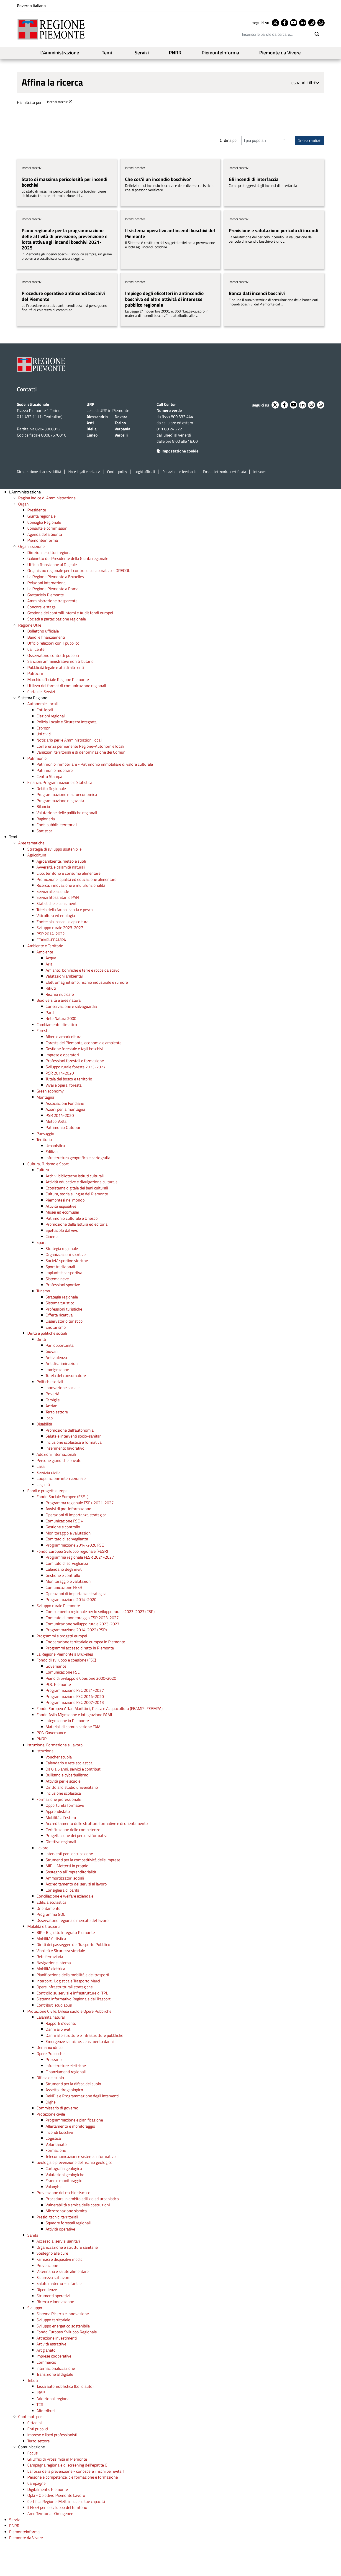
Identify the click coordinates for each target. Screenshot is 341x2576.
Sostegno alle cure (52, 2280)
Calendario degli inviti (64, 1586)
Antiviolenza (56, 1371)
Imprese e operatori (62, 1064)
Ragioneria (45, 824)
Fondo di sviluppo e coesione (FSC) (66, 1678)
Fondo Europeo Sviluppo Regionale (66, 2360)
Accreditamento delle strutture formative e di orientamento (97, 1844)
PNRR (175, 51)
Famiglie (53, 1414)
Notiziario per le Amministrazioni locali (69, 744)
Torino (120, 423)
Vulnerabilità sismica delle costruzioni (78, 2231)
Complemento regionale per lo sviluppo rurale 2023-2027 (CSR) (100, 1629)
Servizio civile (48, 1488)
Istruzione (45, 1770)
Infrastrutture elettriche (66, 2090)
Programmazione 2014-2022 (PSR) (76, 1647)
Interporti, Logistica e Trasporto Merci (68, 2004)
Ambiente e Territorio (45, 953)
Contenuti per (30, 2446)
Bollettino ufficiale (43, 633)
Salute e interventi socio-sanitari (74, 1451)
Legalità (43, 1500)
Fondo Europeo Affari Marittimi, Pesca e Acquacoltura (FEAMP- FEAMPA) (99, 1727)
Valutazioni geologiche (65, 2200)
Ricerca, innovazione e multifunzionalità (70, 892)
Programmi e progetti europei (61, 1654)
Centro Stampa (49, 781)
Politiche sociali (49, 1395)
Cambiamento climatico (56, 1033)
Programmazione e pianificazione (74, 2145)
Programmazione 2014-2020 (71, 1617)
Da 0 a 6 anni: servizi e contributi (73, 1789)
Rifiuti (51, 996)
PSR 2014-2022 (50, 941)
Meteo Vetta (56, 1131)
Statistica (44, 836)
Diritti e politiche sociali (47, 1346)
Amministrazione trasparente (52, 603)
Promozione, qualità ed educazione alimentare (76, 885)
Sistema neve (57, 1291)
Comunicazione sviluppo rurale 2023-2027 (82, 1641)
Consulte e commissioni (47, 529)
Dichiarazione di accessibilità (39, 472)
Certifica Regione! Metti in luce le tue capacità (66, 2532)
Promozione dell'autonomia (70, 1445)
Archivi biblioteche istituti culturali (75, 1187)
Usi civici (43, 738)
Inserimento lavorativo (65, 1463)
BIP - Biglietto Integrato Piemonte (65, 1955)
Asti (90, 423)
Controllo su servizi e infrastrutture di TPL (72, 2016)
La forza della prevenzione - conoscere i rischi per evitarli (76, 2502)
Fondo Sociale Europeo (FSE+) (62, 1512)
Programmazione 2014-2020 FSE (75, 1561)
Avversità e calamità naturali (60, 873)
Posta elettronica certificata (224, 472)
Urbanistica (55, 1156)
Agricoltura (36, 861)
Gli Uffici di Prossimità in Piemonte (57, 2489)
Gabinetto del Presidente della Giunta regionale (67, 560)
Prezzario (54, 2084)
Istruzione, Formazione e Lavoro (55, 1764)
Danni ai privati (58, 2053)
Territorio (44, 1150)
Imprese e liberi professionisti (52, 2465)
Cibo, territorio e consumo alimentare (68, 879)
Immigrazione (57, 1383)
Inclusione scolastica (63, 1813)
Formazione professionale (58, 1819)
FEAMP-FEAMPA (51, 947)
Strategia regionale (62, 1260)
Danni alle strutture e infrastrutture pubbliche (84, 2059)
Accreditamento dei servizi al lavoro (76, 1906)
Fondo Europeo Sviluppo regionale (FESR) (72, 1568)
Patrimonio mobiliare (54, 775)
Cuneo (92, 435)
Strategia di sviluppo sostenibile (54, 855)
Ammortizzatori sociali (65, 1899)
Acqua (51, 965)
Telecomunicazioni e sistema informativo (81, 2182)
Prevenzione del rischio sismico (63, 2219)
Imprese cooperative (53, 2385)
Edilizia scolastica (51, 1924)
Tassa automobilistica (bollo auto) (65, 2416)
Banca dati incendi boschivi (257, 293)
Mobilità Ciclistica (51, 1961)
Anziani (52, 1420)
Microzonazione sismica (66, 2237)
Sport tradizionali (60, 1279)
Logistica (53, 2164)
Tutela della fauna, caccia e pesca (64, 916)
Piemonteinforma (42, 541)
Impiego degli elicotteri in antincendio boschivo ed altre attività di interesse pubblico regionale (164, 299)
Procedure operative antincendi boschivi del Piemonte (63, 296)
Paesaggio (45, 1144)
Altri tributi (45, 2440)
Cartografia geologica (64, 2194)
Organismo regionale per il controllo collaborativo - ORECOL (78, 572)
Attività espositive (61, 1217)
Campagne (36, 2514)
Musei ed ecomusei (62, 1223)
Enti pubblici (37, 2459)
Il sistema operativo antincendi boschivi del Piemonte (170, 233)
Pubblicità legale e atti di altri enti (55, 670)
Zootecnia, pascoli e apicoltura (62, 928)
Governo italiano (31, 6)
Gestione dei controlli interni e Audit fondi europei (70, 615)
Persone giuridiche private (58, 1475)
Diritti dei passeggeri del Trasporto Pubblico (73, 1967)
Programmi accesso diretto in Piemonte (80, 1666)
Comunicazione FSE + (64, 1537)
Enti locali (44, 713)
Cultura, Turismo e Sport (48, 1174)
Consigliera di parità (62, 1912)
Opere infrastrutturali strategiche (64, 2010)
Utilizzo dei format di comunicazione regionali (66, 689)
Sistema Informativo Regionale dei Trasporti (73, 2022)
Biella (92, 429)
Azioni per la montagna (65, 1119)
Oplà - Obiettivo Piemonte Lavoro (56, 2526)
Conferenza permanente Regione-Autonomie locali (80, 750)
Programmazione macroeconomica (66, 799)
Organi (24, 504)
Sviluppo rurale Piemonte (58, 1623)
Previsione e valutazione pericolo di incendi (273, 231)
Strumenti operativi (53, 2323)
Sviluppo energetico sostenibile (63, 2354)
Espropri (43, 732)
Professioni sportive (63, 1297)
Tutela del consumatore (66, 1389)
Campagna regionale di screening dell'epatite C (67, 2495)
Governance (56, 1684)
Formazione (56, 2176)
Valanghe (54, 2213)
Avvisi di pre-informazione (68, 1525)
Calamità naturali (51, 2041)
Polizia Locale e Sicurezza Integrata (66, 726)
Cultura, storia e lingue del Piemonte (77, 1205)
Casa (40, 1482)
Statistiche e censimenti (56, 910)
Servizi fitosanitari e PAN (57, 904)
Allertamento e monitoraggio (70, 2151)
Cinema (52, 1248)
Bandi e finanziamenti (46, 640)
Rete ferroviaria (49, 1979)
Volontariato (56, 2170)
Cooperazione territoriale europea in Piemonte (85, 1660)
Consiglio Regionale (44, 523)
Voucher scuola (59, 1776)
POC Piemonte (58, 1703)
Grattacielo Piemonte (45, 597)
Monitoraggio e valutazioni (69, 1549)
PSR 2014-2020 (60, 1082)
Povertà (52, 1408)
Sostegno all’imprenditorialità (71, 1893)
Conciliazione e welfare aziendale (64, 1918)
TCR (39, 2434)
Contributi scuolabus (54, 2028)
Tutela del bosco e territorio (69, 1088)
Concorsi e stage (41, 609)
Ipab (49, 1432)
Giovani (52, 1365)
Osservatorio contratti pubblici (53, 658)
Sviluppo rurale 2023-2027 (59, 935)
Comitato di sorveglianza (67, 1555)
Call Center (36, 652)
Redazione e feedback (179, 472)
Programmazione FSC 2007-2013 (75, 1721)
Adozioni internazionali (56, 1469)
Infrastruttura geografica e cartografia (78, 1168)
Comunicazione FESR (64, 1604)
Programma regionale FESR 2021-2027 (80, 1574)
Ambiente (44, 959)
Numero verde (169, 411)
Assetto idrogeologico (64, 2114)
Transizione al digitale (54, 2403)
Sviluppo (34, 2336)
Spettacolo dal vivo (62, 1242)
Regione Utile (29, 627)
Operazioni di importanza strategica (76, 1531)
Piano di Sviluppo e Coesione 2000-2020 (81, 1697)
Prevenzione (47, 2293)
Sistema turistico (60, 1316)
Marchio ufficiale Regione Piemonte (58, 683)
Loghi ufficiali (144, 472)
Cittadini (34, 2452)
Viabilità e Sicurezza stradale (60, 1973)
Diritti (41, 1352)
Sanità (32, 2262)
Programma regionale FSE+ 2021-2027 (80, 1518)
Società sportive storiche (67, 1273)
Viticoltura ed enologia (55, 922)
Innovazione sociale (62, 1402)
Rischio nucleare (60, 1002)
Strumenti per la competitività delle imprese (83, 1881)
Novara (121, 417)
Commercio (46, 2391)
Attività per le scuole (63, 1801)
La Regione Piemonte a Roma (52, 590)
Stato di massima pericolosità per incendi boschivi (64, 182)
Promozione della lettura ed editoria (77, 1236)
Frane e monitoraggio (64, 2207)
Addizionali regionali (53, 2428)
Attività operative (60, 2256)
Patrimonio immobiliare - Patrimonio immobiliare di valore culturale (94, 769)
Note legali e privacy (84, 472)
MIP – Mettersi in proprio (67, 1887)
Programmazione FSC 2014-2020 (75, 1715)
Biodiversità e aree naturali (59, 1008)
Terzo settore (57, 1426)
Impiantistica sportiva (64, 1285)
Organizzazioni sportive (66, 1266)
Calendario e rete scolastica (69, 1783)
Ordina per (229, 140)
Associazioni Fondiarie (65, 1113)
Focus (32, 2483)
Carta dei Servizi (41, 695)
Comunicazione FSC (63, 1690)
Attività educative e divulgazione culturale (82, 1193)
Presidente (36, 511)
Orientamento (48, 1930)
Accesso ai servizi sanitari (58, 2268)
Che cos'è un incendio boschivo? (158, 179)
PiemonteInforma (220, 51)
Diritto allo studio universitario (72, 1807)
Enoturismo (56, 1340)
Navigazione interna (53, 1985)
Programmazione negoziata (60, 806)
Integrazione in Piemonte (67, 1740)
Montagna (45, 1107)
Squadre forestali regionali (68, 2250)
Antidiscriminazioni (62, 1377)
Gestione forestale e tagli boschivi (74, 1057)
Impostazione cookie (177, 451)
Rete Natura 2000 (61, 1027)
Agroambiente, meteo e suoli (61, 867)
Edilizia (52, 1162)
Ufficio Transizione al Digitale (52, 566)
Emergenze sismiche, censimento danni (80, 2065)
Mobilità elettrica (50, 1992)
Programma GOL (50, 1936)
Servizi (142, 51)
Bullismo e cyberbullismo (67, 1795)
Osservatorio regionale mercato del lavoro (72, 1942)
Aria (49, 971)
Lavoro (42, 1869)
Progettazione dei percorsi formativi (76, 1856)
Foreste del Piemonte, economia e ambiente (83, 1051)
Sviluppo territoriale (53, 2348)
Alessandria (97, 417)
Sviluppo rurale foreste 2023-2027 (75, 1076)
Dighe (51, 2127)
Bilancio (43, 812)
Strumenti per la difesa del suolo (73, 2108)
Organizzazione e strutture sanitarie (67, 2274)
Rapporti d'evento (61, 2047)
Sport (41, 1254)
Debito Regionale (51, 793)
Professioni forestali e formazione (75, 1070)
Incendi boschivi (60, 101)
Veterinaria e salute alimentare (62, 2299)
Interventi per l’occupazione (69, 1875)
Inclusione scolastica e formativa (74, 1457)
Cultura (42, 1180)
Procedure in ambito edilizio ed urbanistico (82, 2225)
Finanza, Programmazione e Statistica (59, 787)
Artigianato (46, 2379)
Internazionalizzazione (55, 2397)
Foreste (42, 1039)
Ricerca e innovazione (55, 2330)
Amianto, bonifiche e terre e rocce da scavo (83, 978)
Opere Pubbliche (50, 2078)
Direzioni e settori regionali (50, 554)
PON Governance (51, 1752)
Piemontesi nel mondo (65, 1211)
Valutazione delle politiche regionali (66, 818)
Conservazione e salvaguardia (71, 1014)
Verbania (122, 429)
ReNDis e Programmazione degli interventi (82, 2121)
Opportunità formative (65, 1826)
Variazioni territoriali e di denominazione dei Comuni (81, 756)
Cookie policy (117, 472)
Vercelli (121, 435)
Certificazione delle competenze (73, 1850)
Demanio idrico (49, 2071)
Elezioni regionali (51, 719)
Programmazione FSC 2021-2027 (75, 1709)
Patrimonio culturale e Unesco (72, 1230)
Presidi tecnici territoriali (57, 2244)
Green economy (50, 1100)
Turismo (43, 1303)
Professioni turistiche (64, 1322)
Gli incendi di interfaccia (254, 179)
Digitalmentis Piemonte (47, 2520)
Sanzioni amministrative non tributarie (60, 664)
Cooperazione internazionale (61, 1494)
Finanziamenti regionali (66, 2096)
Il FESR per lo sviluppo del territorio (57, 2538)
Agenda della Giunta (44, 535)
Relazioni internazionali (47, 584)
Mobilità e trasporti (43, 1949)
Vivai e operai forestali (64, 1094)
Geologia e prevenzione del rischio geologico (74, 2188)
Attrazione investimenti (56, 2366)
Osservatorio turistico (64, 1334)
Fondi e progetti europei (47, 1506)
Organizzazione (31, 547)
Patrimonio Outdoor (63, 1137)
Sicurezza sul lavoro (53, 2305)
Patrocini (35, 676)
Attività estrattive (51, 2373)
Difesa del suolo (50, 2102)
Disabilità (44, 1438)
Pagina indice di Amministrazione (47, 498)
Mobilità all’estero (61, 1838)
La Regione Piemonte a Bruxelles (55, 578)
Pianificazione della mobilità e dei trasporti (72, 1998)
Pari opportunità (60, 1359)
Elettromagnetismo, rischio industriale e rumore (87, 990)
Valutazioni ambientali (65, 984)
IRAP (40, 2422)
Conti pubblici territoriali (56, 830)
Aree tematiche (31, 849)
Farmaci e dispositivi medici (59, 2287)
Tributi (32, 2409)
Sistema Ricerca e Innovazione (62, 2342)
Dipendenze (46, 2317)
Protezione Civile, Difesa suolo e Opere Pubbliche (69, 2035)
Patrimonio (37, 763)
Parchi (51, 1021)
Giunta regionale (41, 517)
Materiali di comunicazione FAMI (73, 1746)
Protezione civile (50, 2139)
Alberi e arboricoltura (63, 1045)
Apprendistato (58, 1832)
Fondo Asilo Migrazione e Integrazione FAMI (74, 1733)
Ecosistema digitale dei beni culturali (77, 1199)
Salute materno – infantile (59, 2311)
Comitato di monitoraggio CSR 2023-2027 (82, 1635)
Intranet (259, 472)
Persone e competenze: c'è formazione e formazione (72, 2508)
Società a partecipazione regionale (56, 621)
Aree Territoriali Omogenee (50, 2545)
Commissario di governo (57, 2133)
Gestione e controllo (63, 1543)
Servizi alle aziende (52, 898)
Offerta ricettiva (59, 1328)
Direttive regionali (61, 1863)
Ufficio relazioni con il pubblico (53, 646)
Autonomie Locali (42, 707)
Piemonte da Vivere (280, 51)
